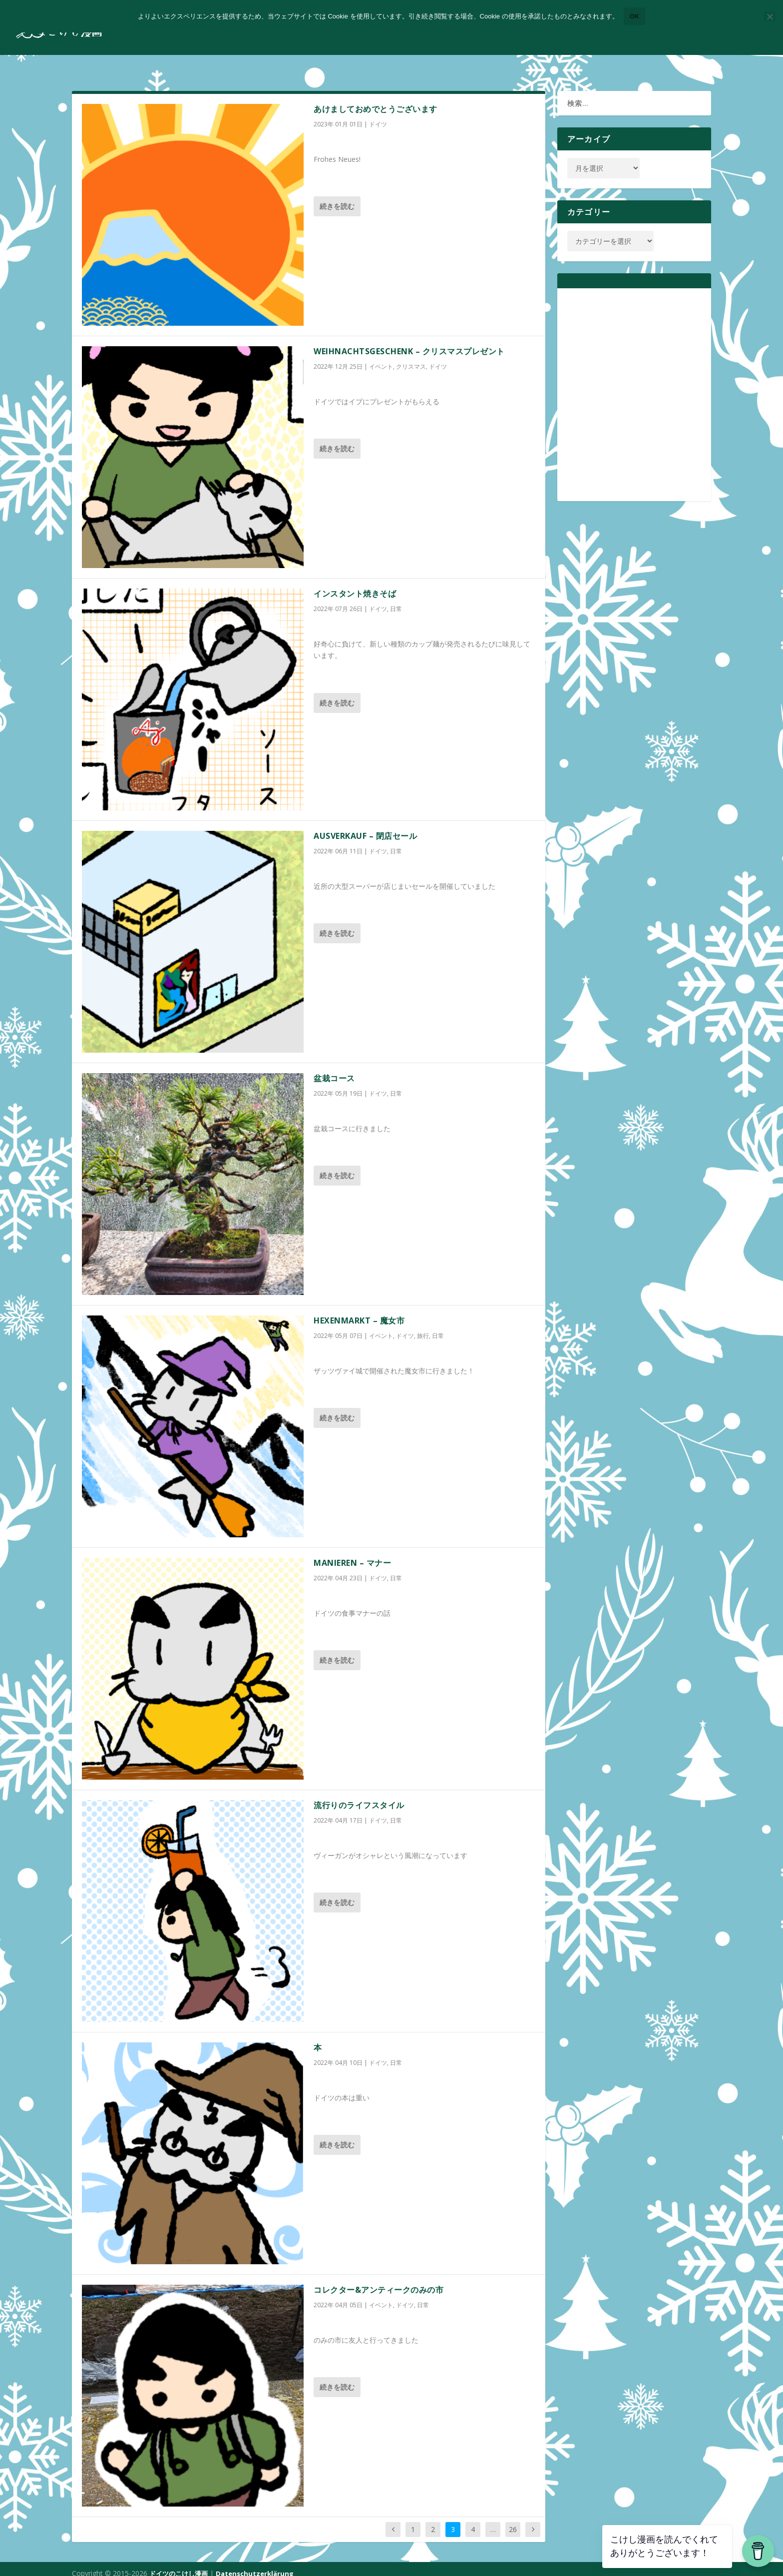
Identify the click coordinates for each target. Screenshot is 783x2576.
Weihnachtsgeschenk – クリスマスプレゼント (409, 342)
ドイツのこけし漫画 (178, 2564)
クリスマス (411, 357)
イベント (381, 357)
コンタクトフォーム (725, 31)
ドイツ (378, 115)
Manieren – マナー (352, 1553)
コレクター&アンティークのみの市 (378, 2280)
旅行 (423, 1326)
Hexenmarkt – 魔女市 (359, 1311)
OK (635, 16)
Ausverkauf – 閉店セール (365, 826)
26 (513, 2520)
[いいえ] (770, 16)
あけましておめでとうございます (375, 99)
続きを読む (337, 197)
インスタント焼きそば (355, 584)
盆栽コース (334, 1069)
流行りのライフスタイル (359, 1796)
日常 (396, 600)
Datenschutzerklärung (255, 2564)
